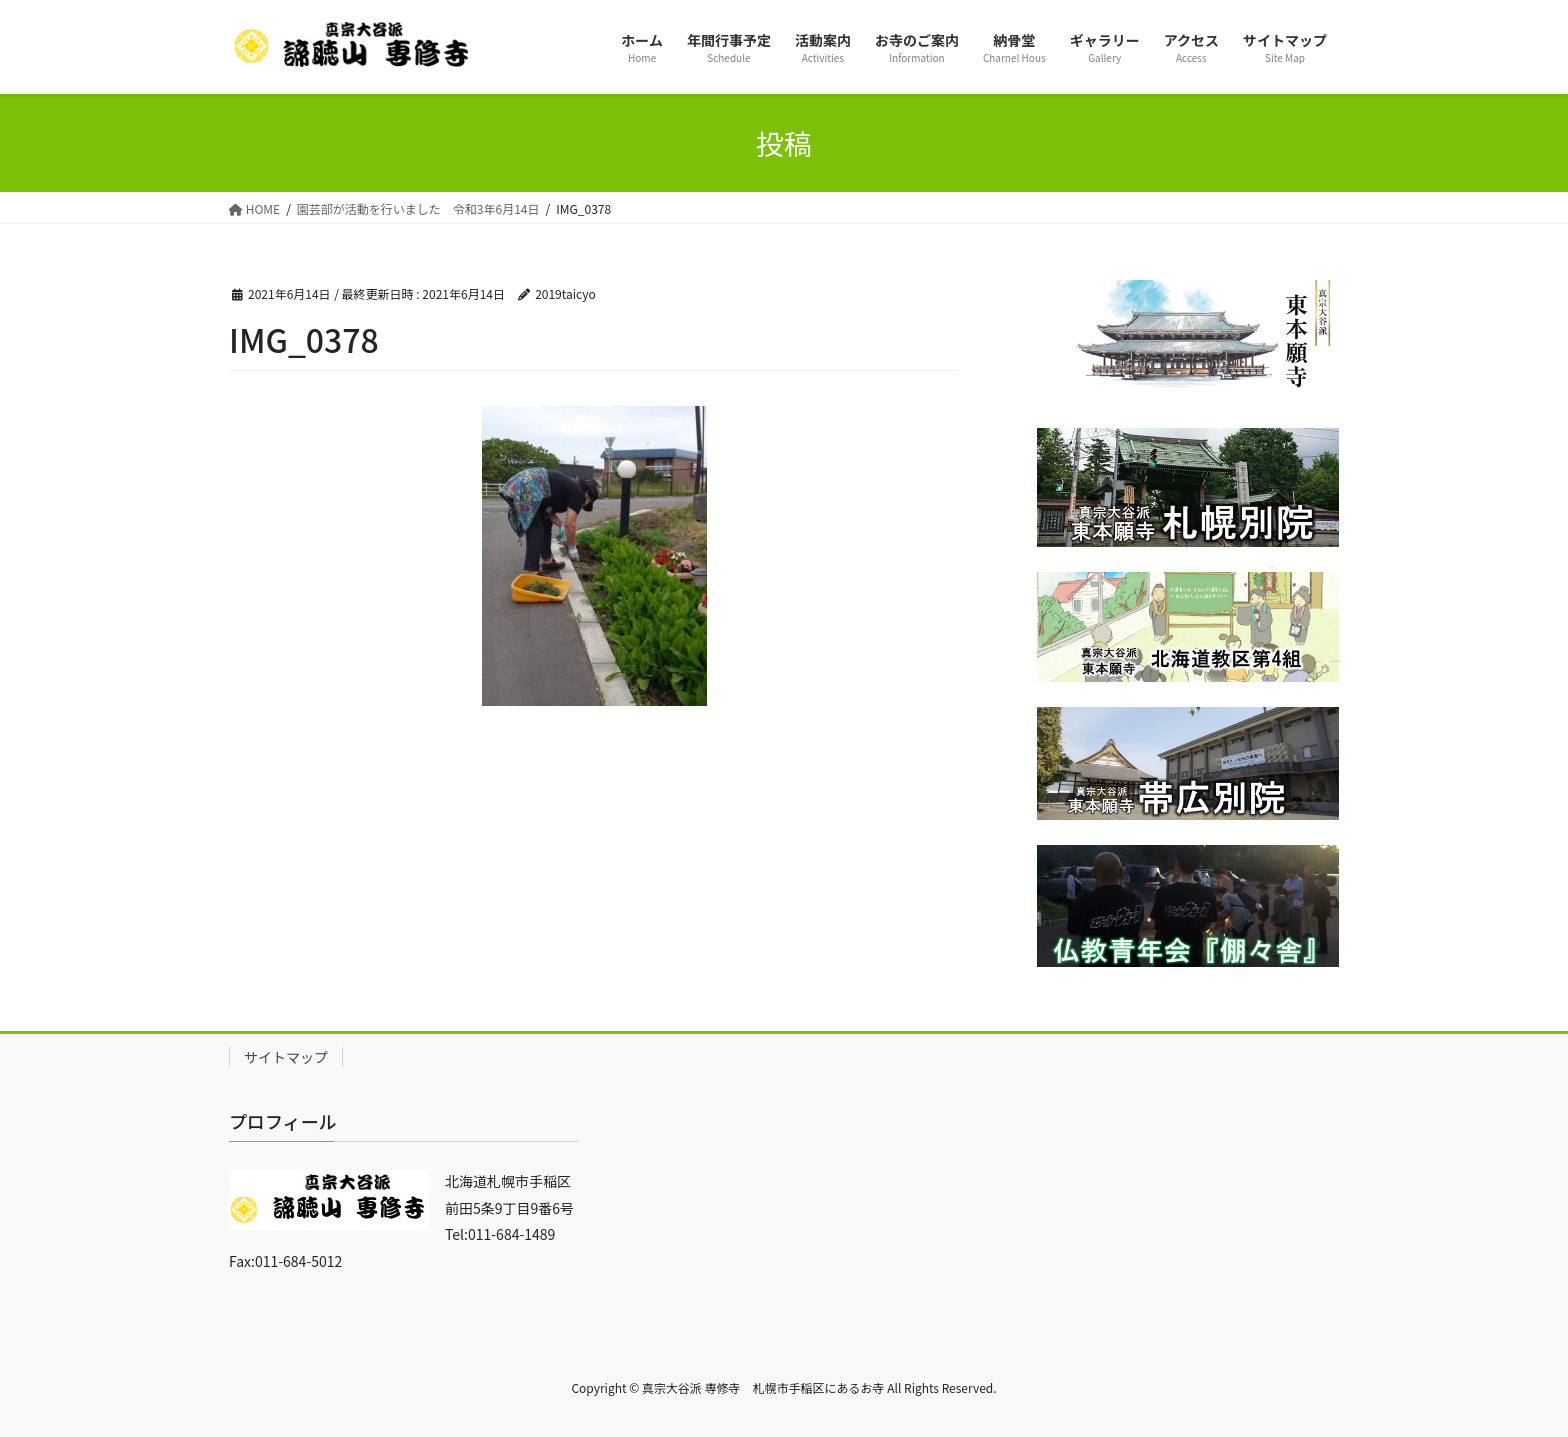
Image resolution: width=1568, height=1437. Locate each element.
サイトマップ (286, 1057)
